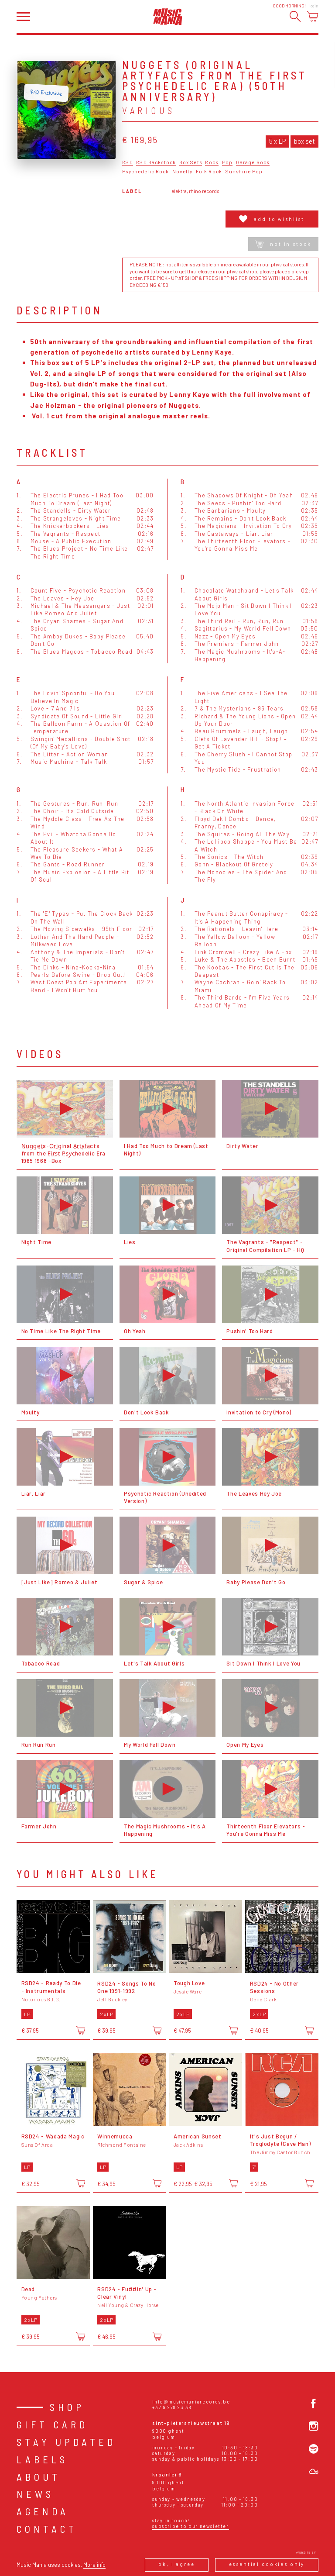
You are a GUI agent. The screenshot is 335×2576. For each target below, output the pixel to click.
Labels (42, 2459)
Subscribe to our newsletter (190, 2526)
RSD (127, 162)
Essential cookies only (267, 2564)
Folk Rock (209, 171)
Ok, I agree (176, 2564)
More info (94, 2564)
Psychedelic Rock (145, 171)
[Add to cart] (80, 2030)
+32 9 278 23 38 (171, 2407)
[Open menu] (23, 16)
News (35, 2494)
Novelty (182, 171)
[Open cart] (312, 16)
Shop (67, 2407)
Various (148, 110)
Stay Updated (66, 2442)
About (39, 2477)
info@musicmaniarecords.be (191, 2401)
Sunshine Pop (244, 171)
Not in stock (283, 244)
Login (313, 5)
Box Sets (190, 162)
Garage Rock (253, 162)
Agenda (43, 2511)
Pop (227, 162)
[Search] (295, 16)
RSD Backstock (156, 162)
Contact (47, 2529)
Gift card (52, 2424)
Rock (212, 162)
